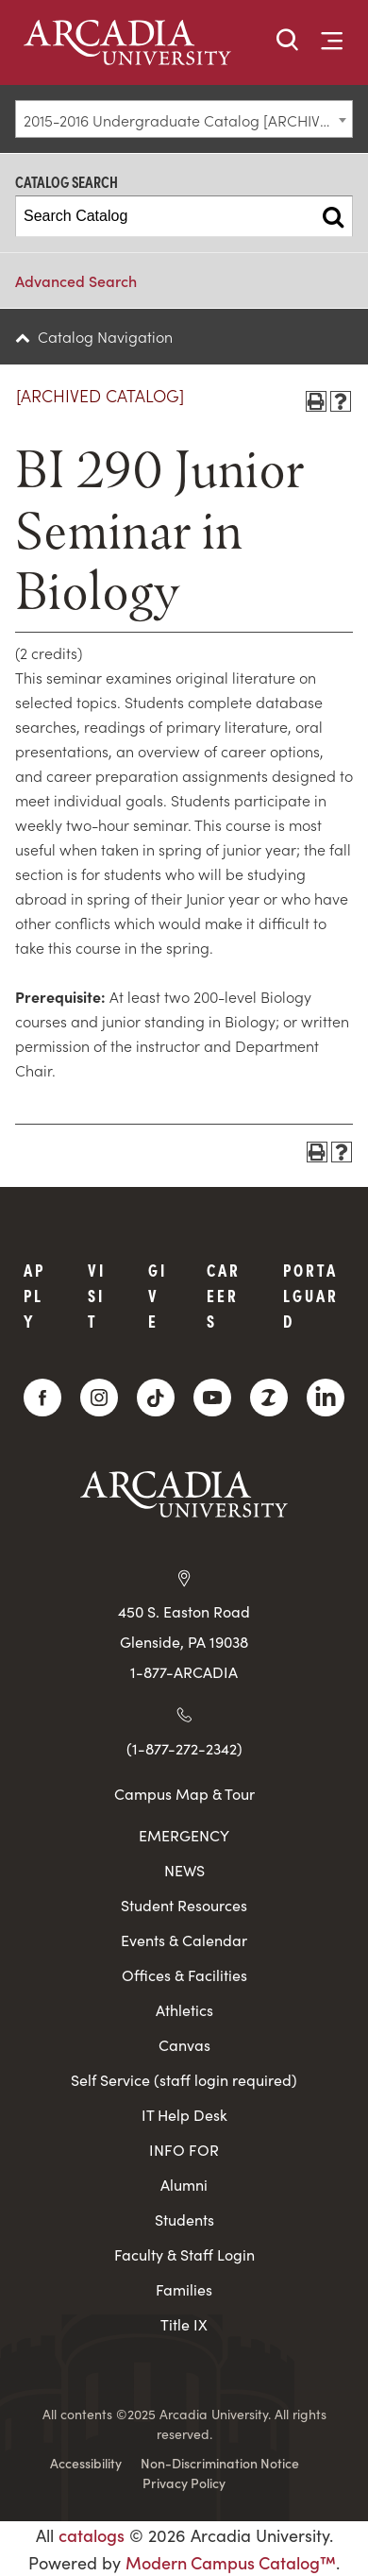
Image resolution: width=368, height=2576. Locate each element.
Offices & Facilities (184, 1975)
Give (157, 1295)
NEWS (184, 1870)
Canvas (184, 2045)
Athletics (184, 2010)
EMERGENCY (184, 1835)
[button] (287, 41)
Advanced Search (76, 280)
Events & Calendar (184, 1940)
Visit (97, 1295)
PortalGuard (311, 1295)
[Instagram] (99, 1397)
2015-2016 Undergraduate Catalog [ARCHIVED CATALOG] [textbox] (188, 120)
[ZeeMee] (269, 1397)
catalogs (92, 2535)
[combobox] (184, 119)
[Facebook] (42, 1397)
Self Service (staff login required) (184, 2080)
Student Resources (184, 1905)
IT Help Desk (184, 2115)
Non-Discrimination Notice (220, 2462)
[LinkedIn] (325, 1397)
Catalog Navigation (105, 336)
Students (184, 2220)
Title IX (184, 2324)
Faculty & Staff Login (184, 2254)
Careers (224, 1295)
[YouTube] (212, 1397)
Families (184, 2289)
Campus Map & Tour (184, 1793)
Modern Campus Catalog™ (230, 2562)
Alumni (184, 2185)
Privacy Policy (184, 2482)
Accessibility (86, 2462)
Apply (34, 1295)
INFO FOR (184, 2150)
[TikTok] (156, 1397)
